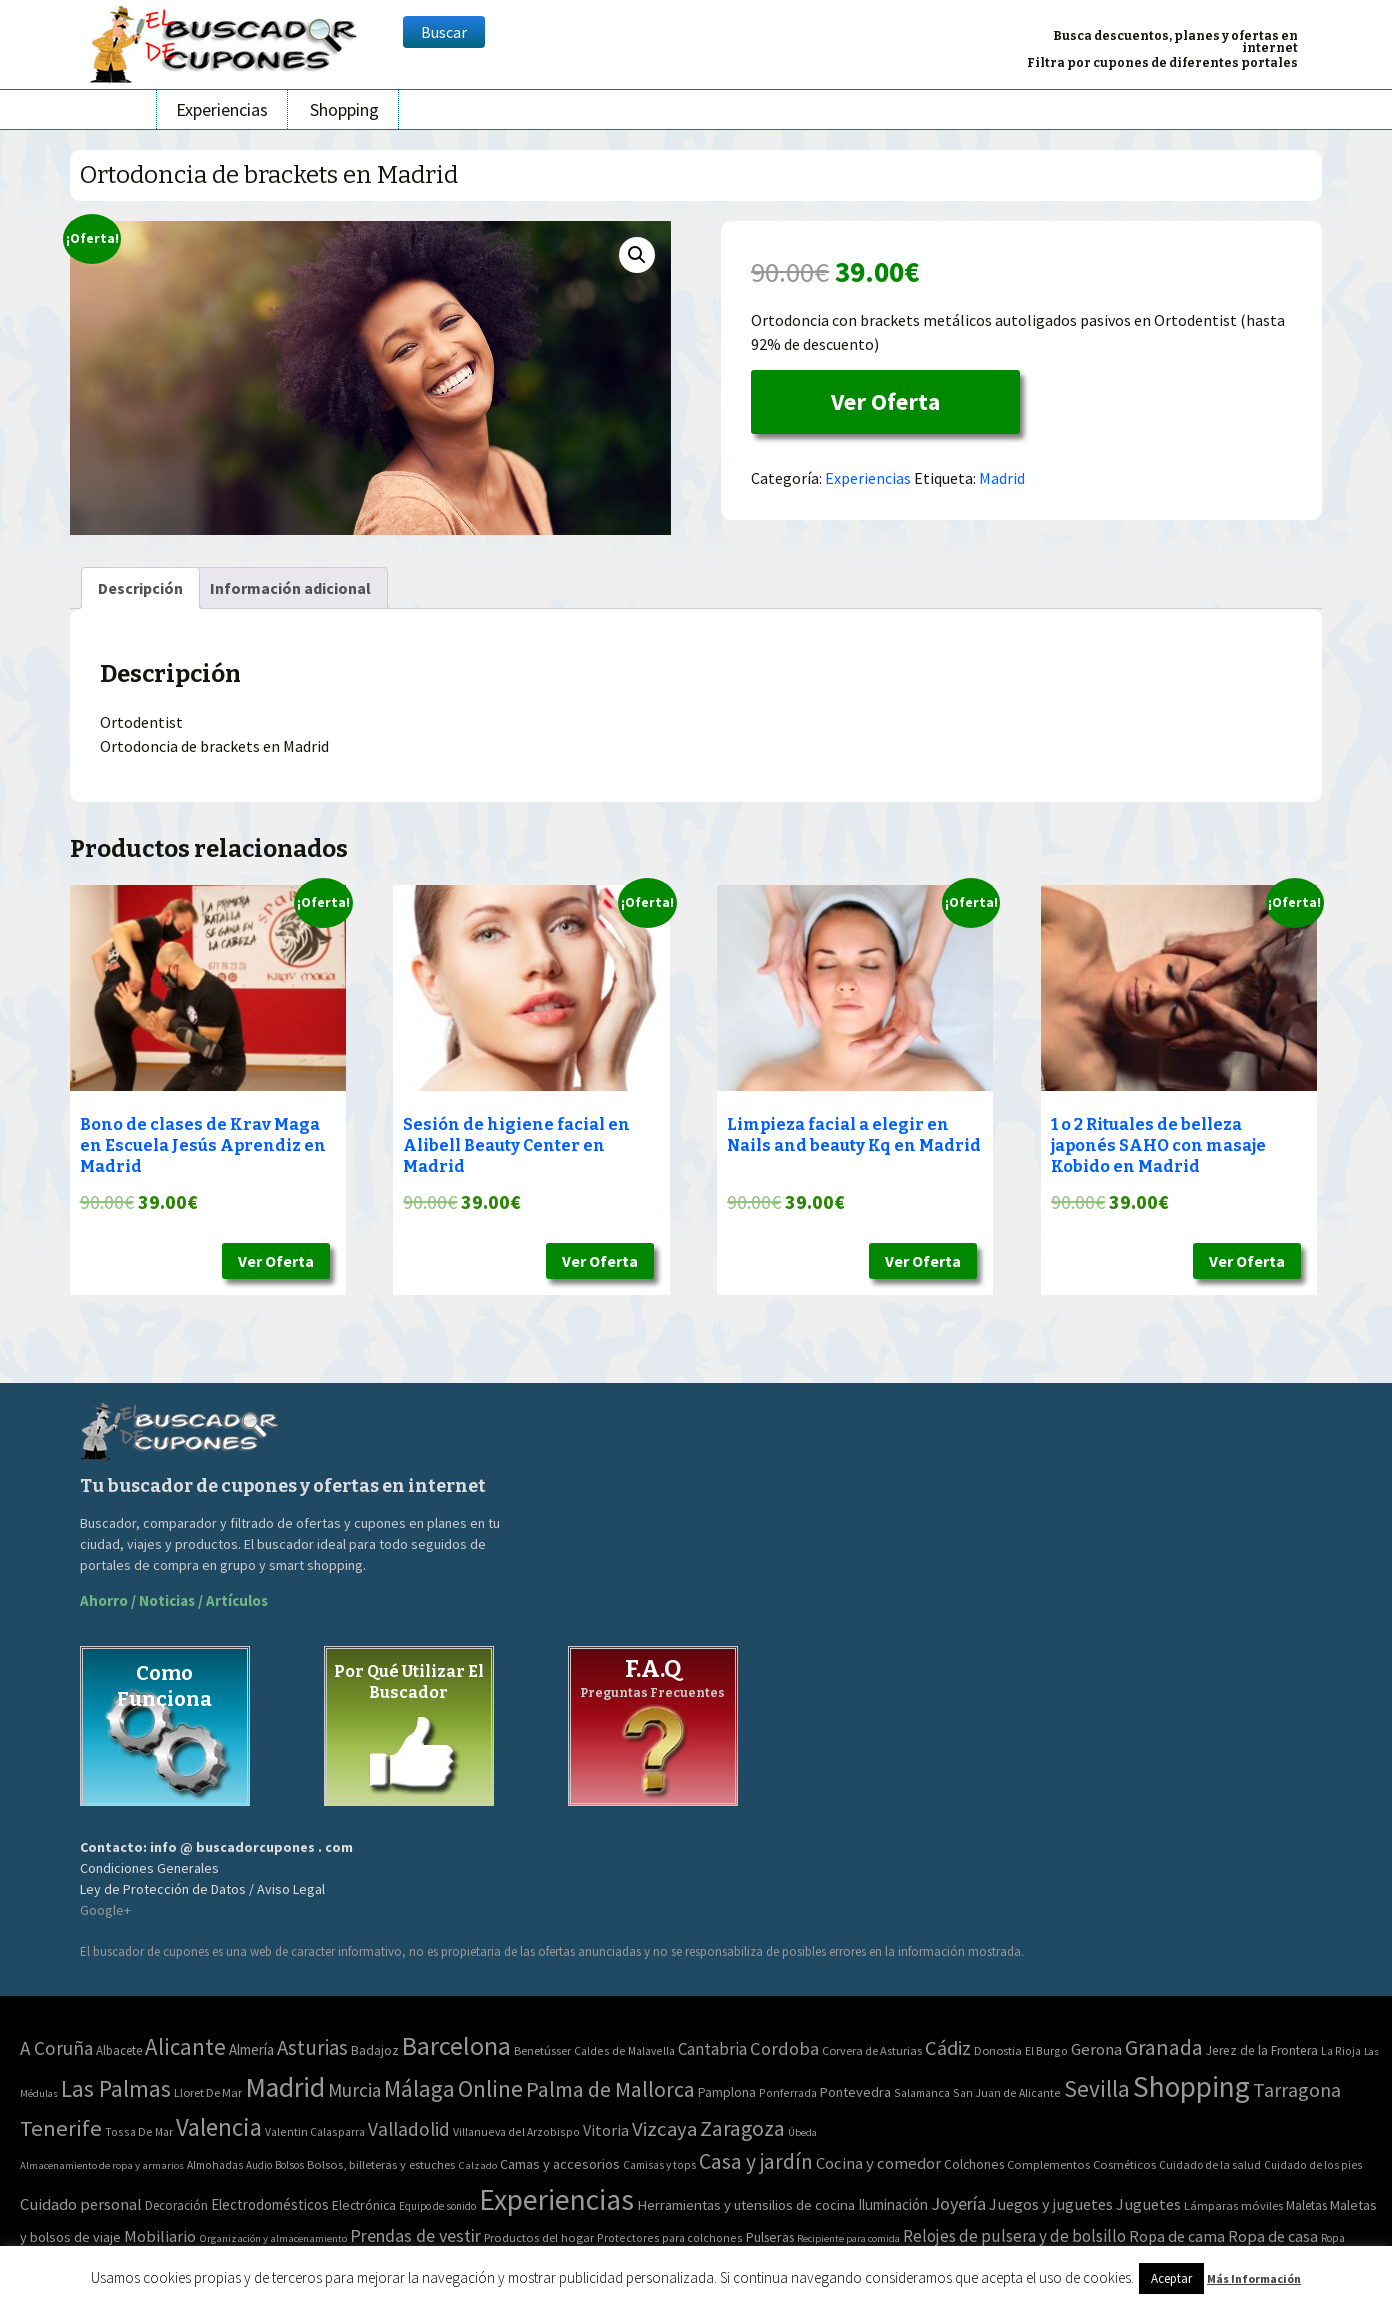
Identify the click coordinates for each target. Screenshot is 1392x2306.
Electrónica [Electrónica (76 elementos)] (364, 2205)
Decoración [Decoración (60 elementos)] (176, 2205)
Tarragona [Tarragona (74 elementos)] (1297, 2089)
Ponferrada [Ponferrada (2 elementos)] (788, 2092)
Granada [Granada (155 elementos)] (1164, 2047)
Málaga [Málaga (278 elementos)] (419, 2088)
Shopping (344, 109)
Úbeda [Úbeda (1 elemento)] (802, 2132)
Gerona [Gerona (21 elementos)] (1096, 2049)
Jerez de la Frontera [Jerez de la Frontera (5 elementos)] (1262, 2050)
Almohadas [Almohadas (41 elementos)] (215, 2165)
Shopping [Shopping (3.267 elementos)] (1191, 2086)
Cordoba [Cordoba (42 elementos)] (784, 2048)
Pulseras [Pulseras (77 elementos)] (770, 2237)
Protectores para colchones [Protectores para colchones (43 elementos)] (670, 2237)
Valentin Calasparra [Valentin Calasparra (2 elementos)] (315, 2131)
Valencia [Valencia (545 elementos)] (219, 2127)
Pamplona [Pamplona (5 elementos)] (727, 2092)
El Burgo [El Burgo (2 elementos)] (1046, 2050)
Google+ (105, 1910)
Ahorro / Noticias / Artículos (174, 1600)
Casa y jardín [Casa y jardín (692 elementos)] (756, 2161)
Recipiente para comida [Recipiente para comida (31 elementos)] (848, 2238)
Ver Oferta (885, 401)
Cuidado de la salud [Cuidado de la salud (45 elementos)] (1210, 2164)
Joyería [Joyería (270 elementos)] (958, 2203)
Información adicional (290, 588)
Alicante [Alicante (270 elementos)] (185, 2046)
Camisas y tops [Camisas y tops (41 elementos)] (659, 2165)
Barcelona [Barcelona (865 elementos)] (456, 2045)
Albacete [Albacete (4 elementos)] (119, 2050)
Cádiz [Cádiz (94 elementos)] (948, 2048)
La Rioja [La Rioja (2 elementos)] (1341, 2050)
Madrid (1002, 478)
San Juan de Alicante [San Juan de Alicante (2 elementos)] (1007, 2092)
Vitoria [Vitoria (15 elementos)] (606, 2130)
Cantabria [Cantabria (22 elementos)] (712, 2049)
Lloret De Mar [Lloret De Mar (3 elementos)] (208, 2092)
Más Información (1254, 2278)
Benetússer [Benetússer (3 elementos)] (542, 2050)
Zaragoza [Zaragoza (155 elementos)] (742, 2128)
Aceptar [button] (1171, 2278)
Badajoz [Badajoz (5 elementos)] (375, 2050)
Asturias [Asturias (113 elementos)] (312, 2047)
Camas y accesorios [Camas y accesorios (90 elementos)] (560, 2164)
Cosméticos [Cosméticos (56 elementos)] (1124, 2164)
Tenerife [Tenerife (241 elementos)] (61, 2128)
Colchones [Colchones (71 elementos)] (974, 2164)
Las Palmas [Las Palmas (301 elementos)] (116, 2088)
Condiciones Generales (149, 1868)
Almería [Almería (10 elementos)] (251, 2049)
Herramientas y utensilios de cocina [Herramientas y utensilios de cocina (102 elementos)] (746, 2204)
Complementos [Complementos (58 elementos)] (1048, 2164)
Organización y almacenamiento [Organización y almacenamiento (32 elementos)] (273, 2238)
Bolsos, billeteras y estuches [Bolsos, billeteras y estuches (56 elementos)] (381, 2164)
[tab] (140, 588)
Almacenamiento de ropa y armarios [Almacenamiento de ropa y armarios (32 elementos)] (102, 2165)
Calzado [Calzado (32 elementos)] (477, 2165)
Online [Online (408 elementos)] (490, 2088)
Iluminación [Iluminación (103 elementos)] (893, 2204)
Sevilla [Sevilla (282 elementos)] (1097, 2088)
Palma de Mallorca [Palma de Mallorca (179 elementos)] (610, 2089)
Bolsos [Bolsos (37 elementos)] (289, 2165)
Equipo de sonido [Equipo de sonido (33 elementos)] (437, 2206)
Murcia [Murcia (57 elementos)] (354, 2090)
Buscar (444, 32)
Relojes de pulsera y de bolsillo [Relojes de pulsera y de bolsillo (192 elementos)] (1014, 2236)
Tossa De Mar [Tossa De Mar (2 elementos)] (139, 2131)
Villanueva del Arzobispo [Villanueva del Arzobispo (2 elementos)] (516, 2131)
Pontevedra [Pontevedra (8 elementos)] (855, 2092)
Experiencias (222, 109)
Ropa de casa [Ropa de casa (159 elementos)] (1273, 2236)
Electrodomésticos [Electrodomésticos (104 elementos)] (270, 2204)
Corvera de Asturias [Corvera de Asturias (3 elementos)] (872, 2050)
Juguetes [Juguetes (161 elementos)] (1148, 2204)
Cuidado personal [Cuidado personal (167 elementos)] (81, 2204)
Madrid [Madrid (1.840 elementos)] (285, 2087)
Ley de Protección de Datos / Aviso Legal (202, 1889)
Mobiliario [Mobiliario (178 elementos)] (160, 2236)
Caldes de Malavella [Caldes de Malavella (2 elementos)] (624, 2050)
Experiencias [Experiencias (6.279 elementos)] (556, 2199)
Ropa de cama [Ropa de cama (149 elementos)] (1177, 2236)
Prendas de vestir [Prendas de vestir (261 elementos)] (415, 2235)
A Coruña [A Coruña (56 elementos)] (56, 2048)
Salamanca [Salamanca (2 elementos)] (922, 2092)
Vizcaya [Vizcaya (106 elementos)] (664, 2129)
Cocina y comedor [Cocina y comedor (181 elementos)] (878, 2163)
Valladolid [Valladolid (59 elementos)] (409, 2129)
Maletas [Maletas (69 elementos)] (1306, 2205)
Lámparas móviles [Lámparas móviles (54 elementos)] (1233, 2205)
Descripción (140, 588)
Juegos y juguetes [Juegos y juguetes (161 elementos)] (1051, 2204)
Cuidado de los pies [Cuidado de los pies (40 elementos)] (1313, 2165)
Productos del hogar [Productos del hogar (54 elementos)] (539, 2237)
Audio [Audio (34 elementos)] (259, 2165)
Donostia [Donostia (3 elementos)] (998, 2050)
